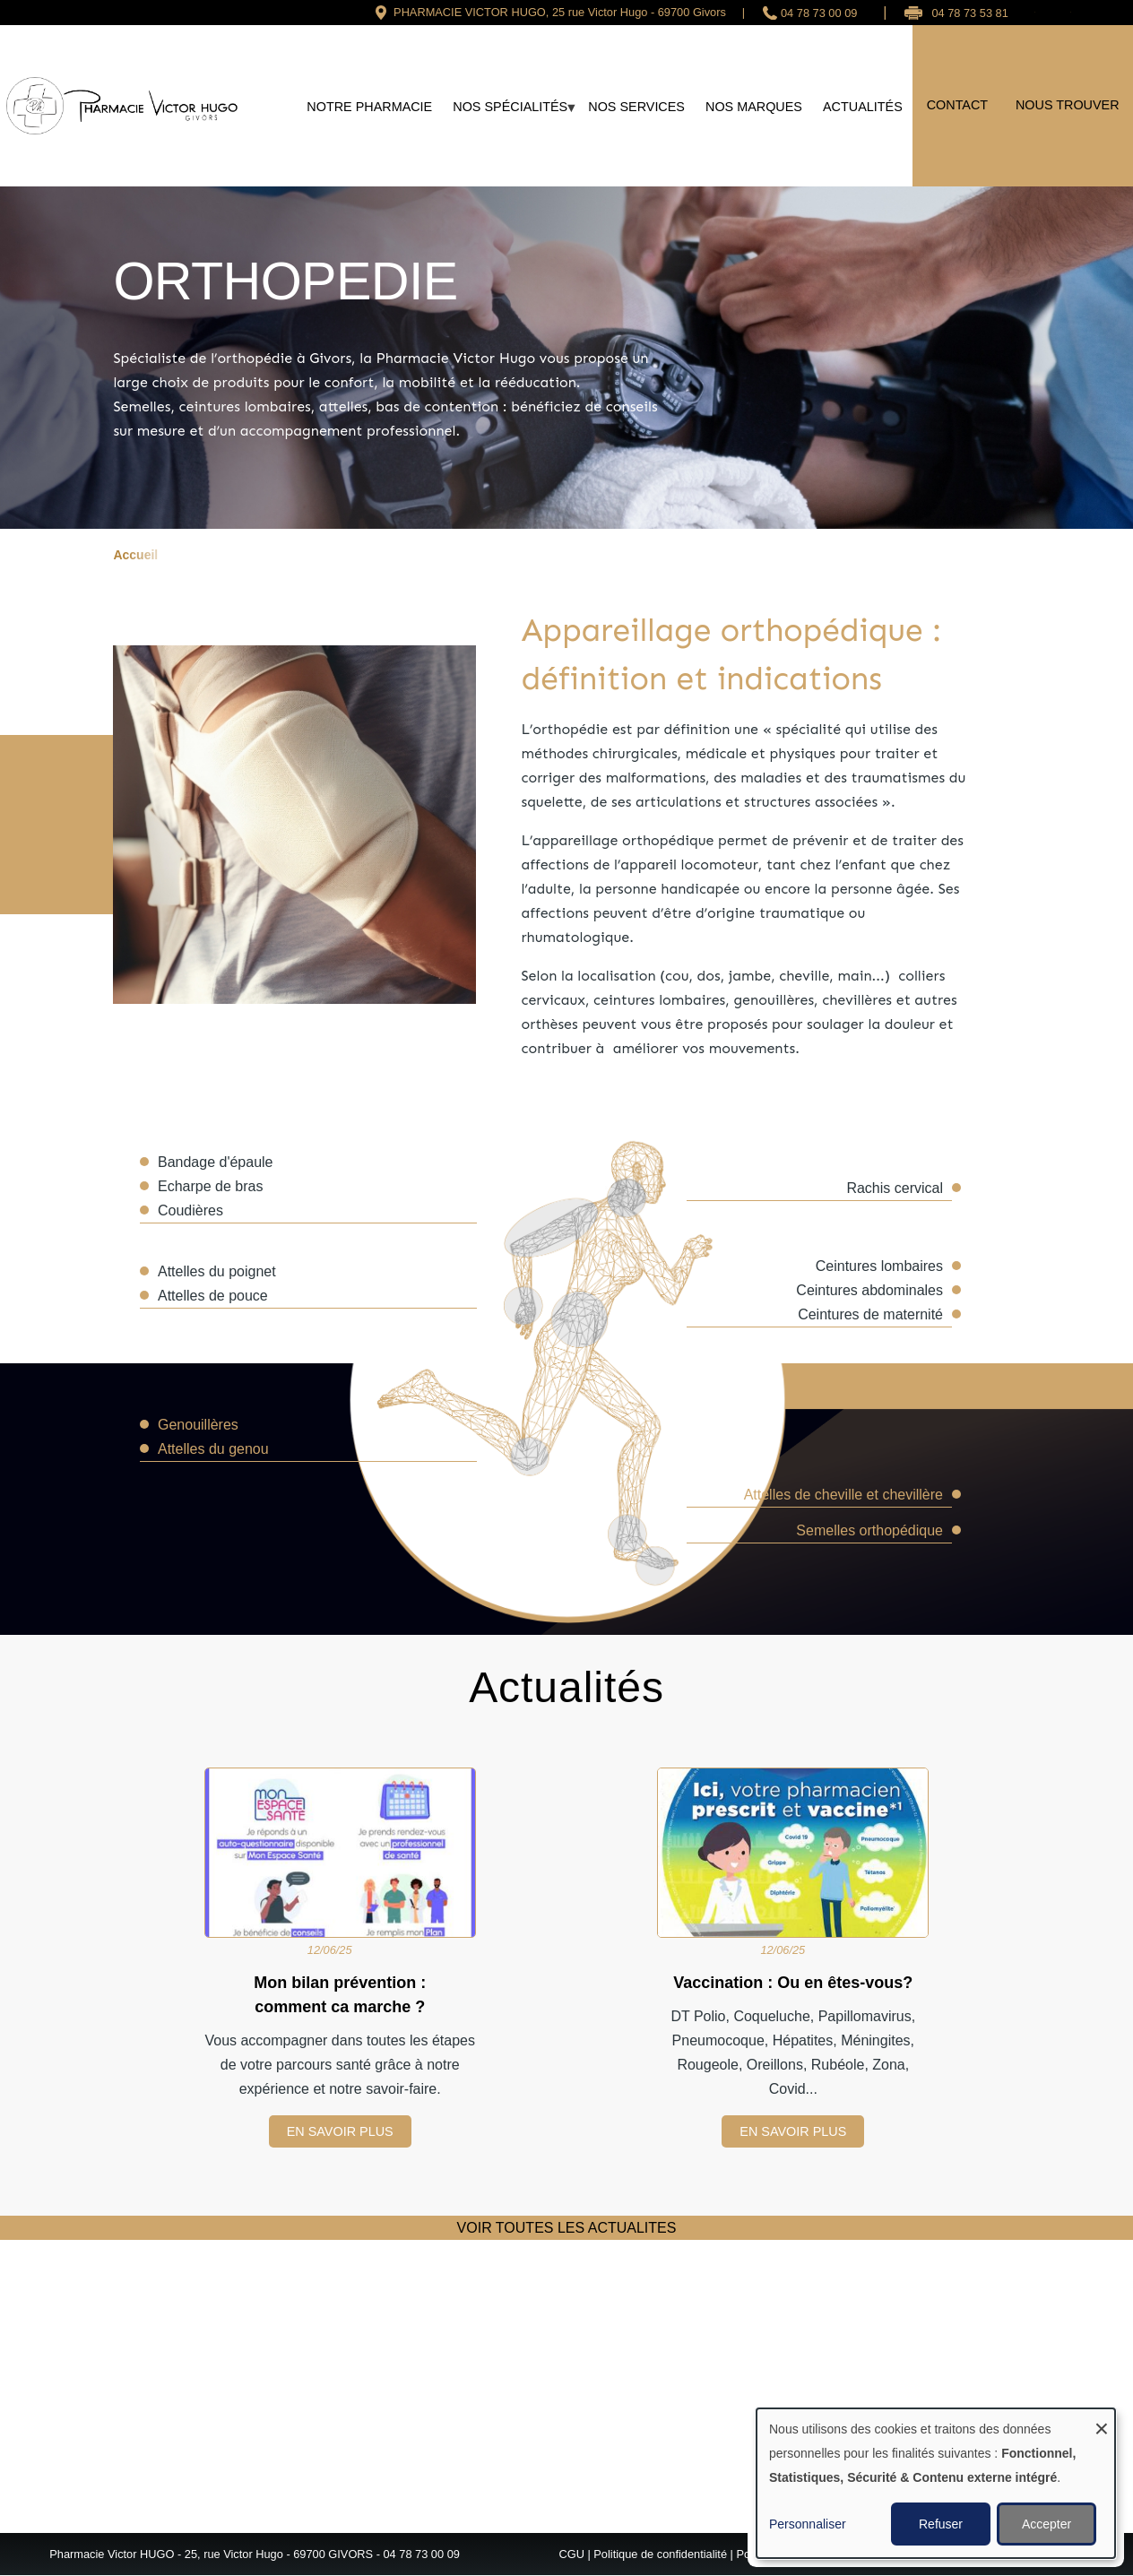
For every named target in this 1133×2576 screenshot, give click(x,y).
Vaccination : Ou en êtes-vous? (792, 1983)
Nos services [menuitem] (636, 106)
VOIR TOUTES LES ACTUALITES (567, 2227)
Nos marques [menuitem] (753, 106)
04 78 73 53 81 (969, 13)
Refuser (941, 2524)
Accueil (135, 555)
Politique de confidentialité (660, 2554)
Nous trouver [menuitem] (1068, 105)
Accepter (1046, 2524)
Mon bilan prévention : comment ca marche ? (340, 1995)
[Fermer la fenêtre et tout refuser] (1101, 2419)
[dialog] (936, 2483)
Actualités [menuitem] (863, 106)
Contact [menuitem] (957, 105)
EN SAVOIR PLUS (340, 2131)
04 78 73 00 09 (819, 13)
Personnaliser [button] (807, 2524)
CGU (571, 2554)
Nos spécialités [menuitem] (510, 112)
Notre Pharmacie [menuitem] (369, 106)
